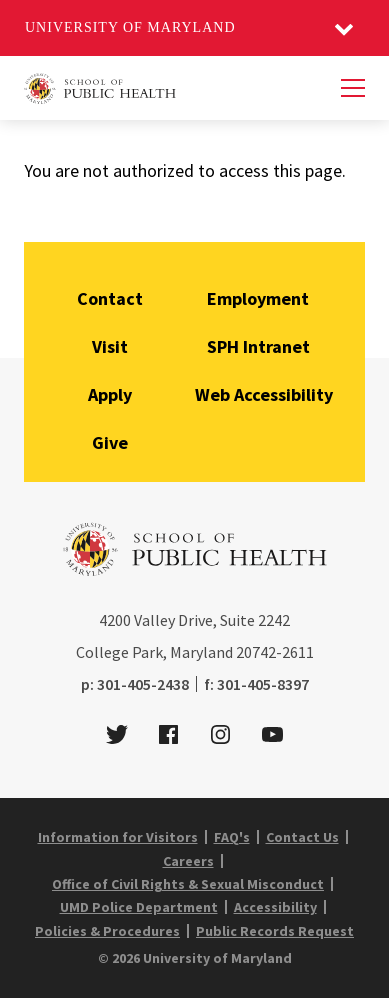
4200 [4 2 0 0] (115, 620)
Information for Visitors (118, 837)
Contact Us (302, 837)
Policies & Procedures (107, 931)
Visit (110, 346)
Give (110, 442)
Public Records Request (275, 931)
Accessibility (275, 907)
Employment (258, 298)
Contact (110, 298)
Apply (110, 394)
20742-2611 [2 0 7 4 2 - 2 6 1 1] (275, 652)
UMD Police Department (139, 907)
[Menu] (353, 88)
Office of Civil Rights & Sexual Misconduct (188, 884)
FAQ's (232, 837)
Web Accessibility (264, 394)
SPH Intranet (258, 346)
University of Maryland (130, 27)
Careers (188, 861)
